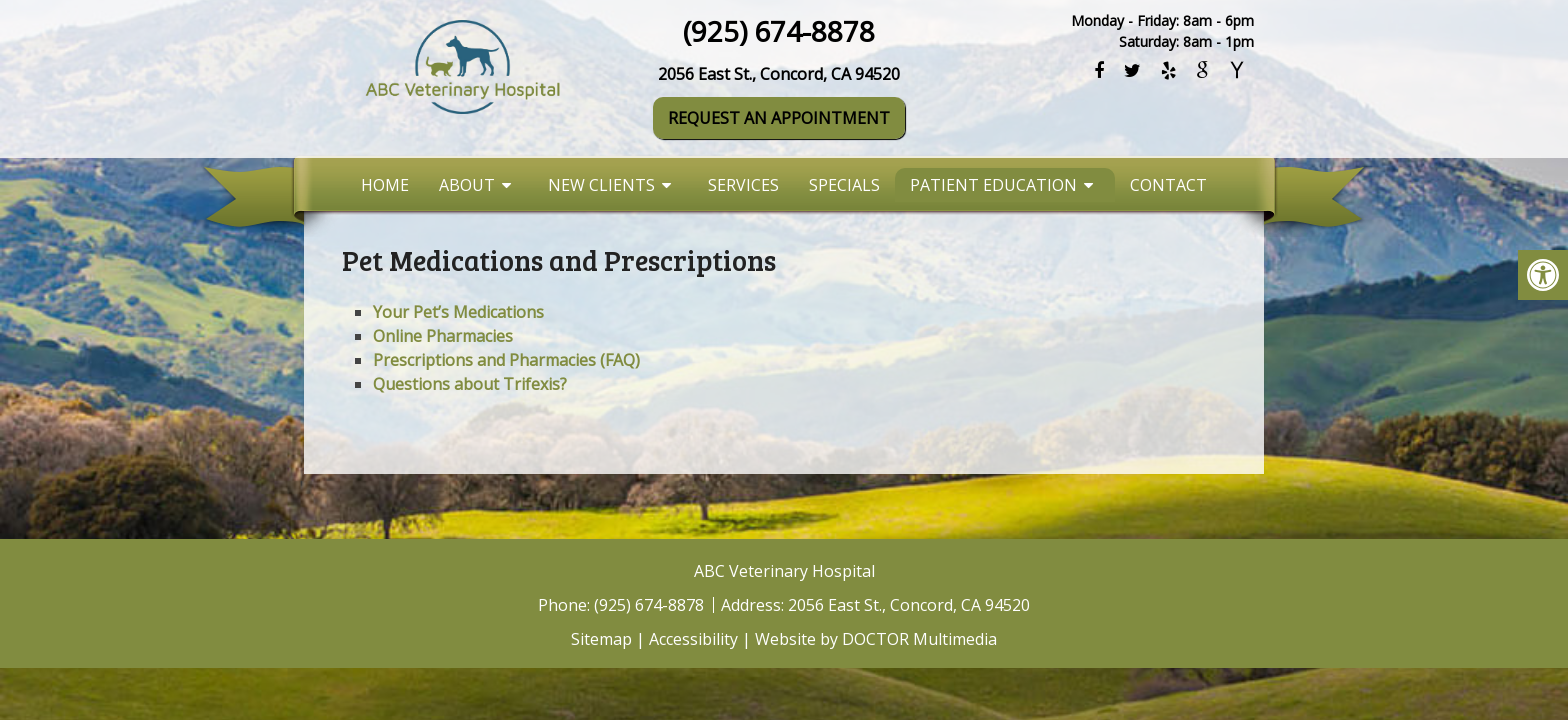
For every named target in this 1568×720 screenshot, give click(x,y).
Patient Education (993, 185)
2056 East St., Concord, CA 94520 (779, 74)
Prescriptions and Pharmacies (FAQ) (506, 360)
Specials (844, 185)
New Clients (601, 185)
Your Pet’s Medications (458, 312)
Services (743, 185)
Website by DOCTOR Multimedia (876, 639)
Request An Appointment (779, 118)
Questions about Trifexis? (470, 384)
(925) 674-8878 (779, 31)
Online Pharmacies (443, 336)
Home (385, 185)
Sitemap (601, 639)
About (467, 185)
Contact (1168, 185)
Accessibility (693, 639)
